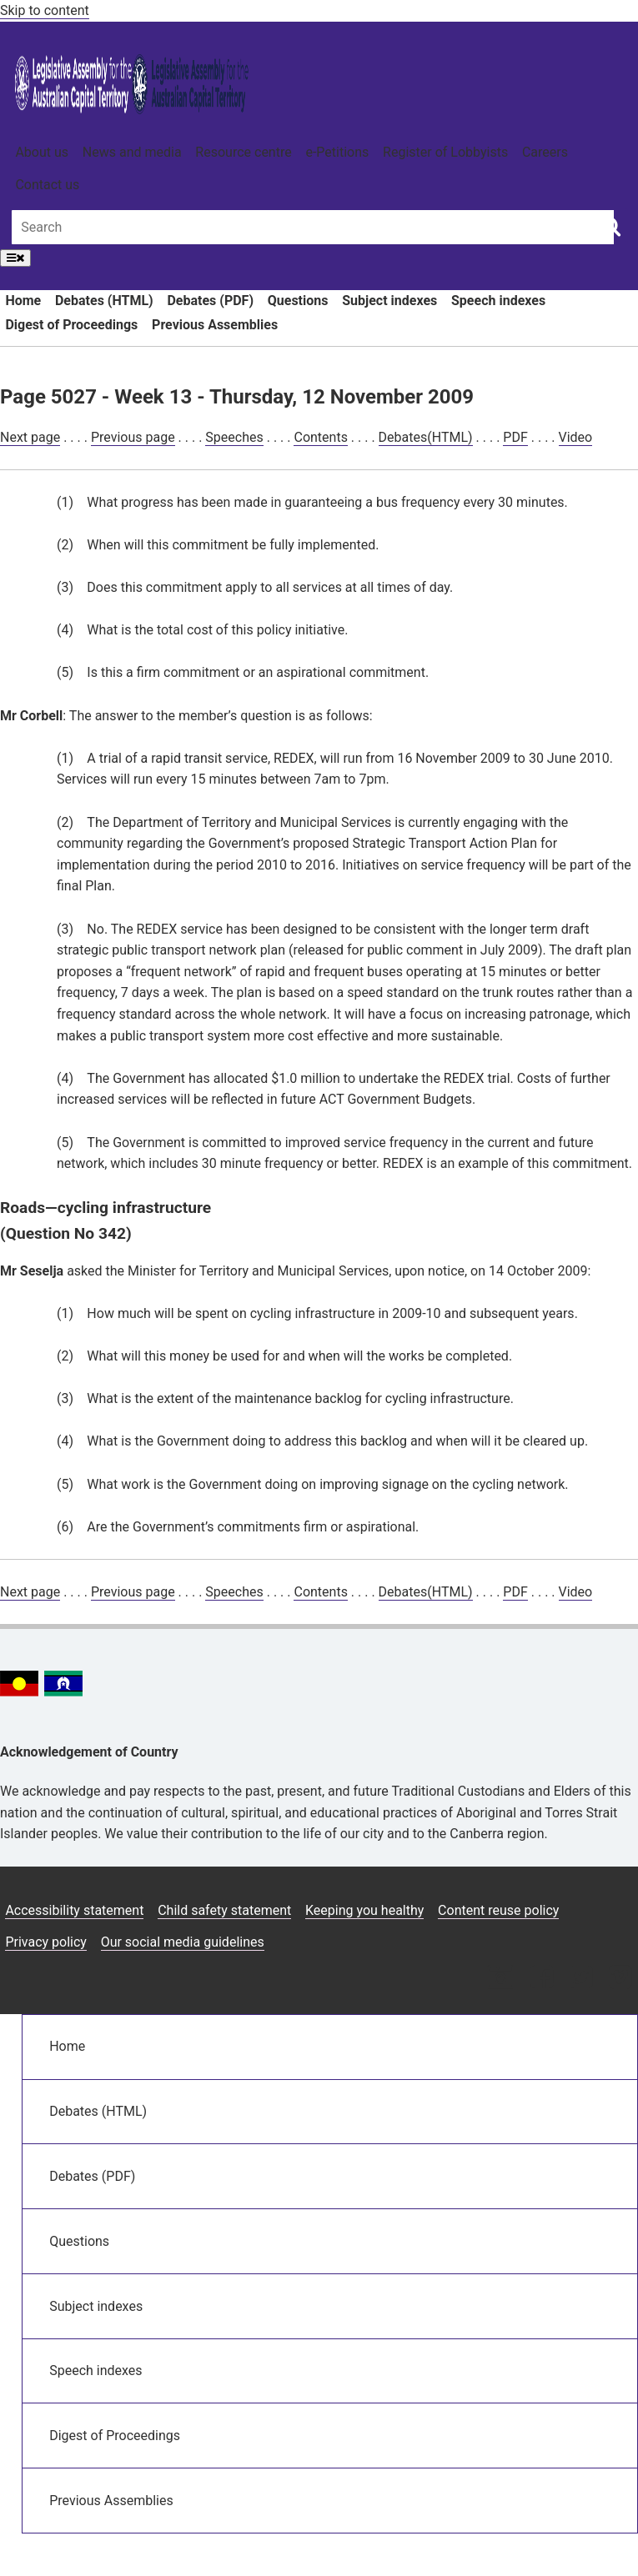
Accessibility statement (74, 1910)
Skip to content (44, 10)
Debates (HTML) (104, 300)
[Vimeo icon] (620, 1978)
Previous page (133, 437)
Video (576, 437)
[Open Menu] (15, 258)
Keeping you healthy (364, 1910)
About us (41, 152)
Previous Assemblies (215, 325)
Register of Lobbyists (445, 152)
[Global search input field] (312, 227)
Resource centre (243, 152)
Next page (30, 437)
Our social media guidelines (182, 1942)
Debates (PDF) (210, 300)
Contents (320, 437)
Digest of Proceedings (71, 325)
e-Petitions (337, 152)
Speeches (234, 437)
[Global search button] (611, 225)
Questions (298, 300)
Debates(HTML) (426, 437)
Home (23, 300)
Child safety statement (224, 1910)
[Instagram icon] (500, 1978)
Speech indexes (498, 300)
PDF (515, 437)
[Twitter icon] (581, 1978)
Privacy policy (46, 1942)
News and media (132, 152)
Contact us (47, 185)
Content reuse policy (498, 1910)
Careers (545, 152)
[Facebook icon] (541, 1978)
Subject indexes (389, 300)
